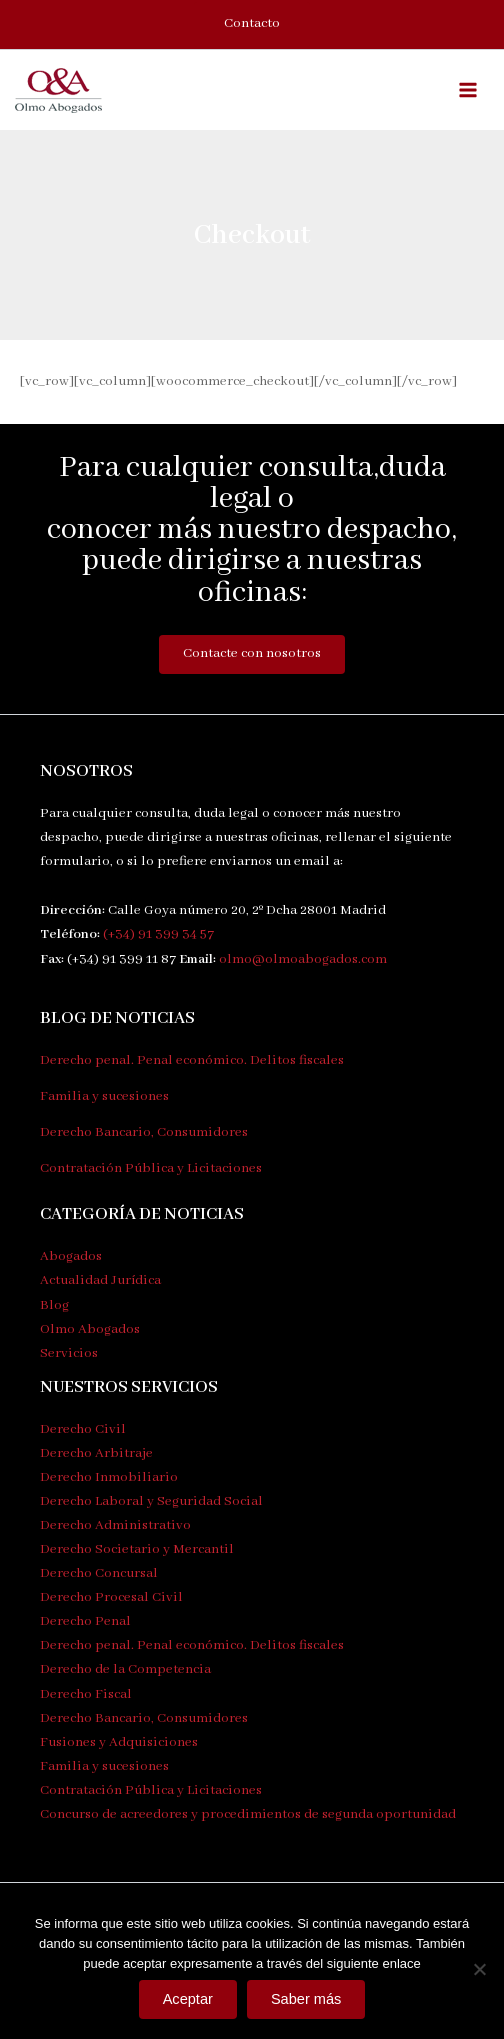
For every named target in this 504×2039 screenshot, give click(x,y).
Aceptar (188, 1999)
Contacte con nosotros (252, 653)
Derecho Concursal (99, 1573)
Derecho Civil (83, 1429)
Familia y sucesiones (104, 1096)
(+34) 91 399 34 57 (158, 934)
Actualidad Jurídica (100, 1280)
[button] (252, 24)
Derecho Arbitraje (96, 1453)
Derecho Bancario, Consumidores (144, 1132)
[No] (479, 1969)
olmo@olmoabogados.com (303, 959)
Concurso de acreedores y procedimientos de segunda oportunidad (248, 1814)
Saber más (306, 1999)
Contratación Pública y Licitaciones (151, 1168)
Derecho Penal (85, 1621)
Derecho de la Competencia (125, 1669)
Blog (54, 1305)
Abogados (71, 1256)
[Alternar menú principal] (468, 90)
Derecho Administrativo (115, 1525)
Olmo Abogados (90, 1329)
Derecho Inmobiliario (109, 1477)
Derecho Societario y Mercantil (137, 1549)
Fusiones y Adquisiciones (119, 1742)
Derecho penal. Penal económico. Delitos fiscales (192, 1060)
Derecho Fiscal (86, 1694)
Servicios (69, 1353)
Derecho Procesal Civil (111, 1597)
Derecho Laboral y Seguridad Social (151, 1501)
